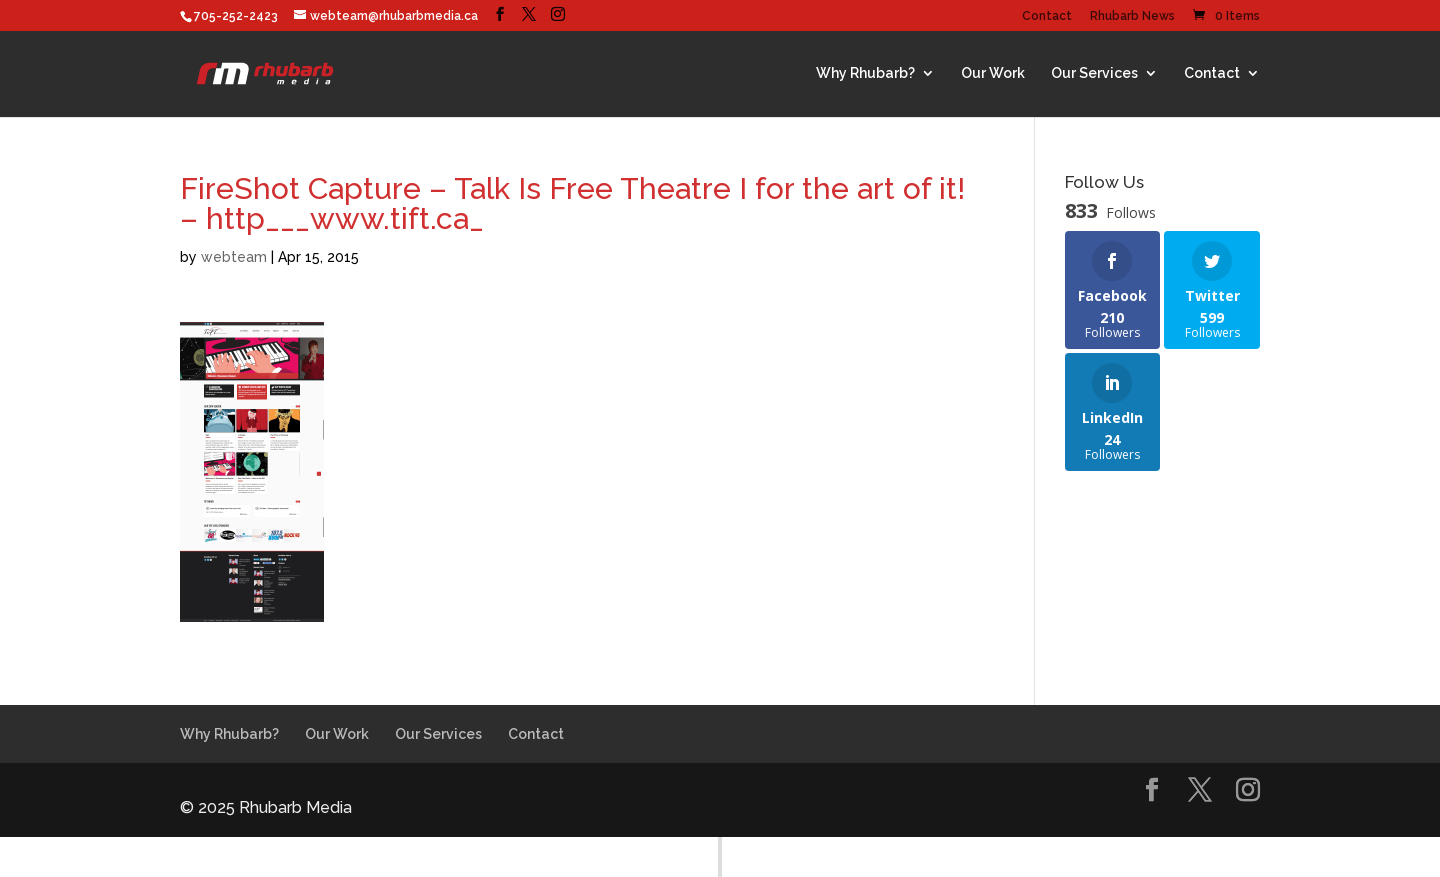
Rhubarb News (1132, 16)
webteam (234, 257)
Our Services (1094, 73)
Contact (1047, 16)
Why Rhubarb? (865, 73)
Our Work (993, 73)
